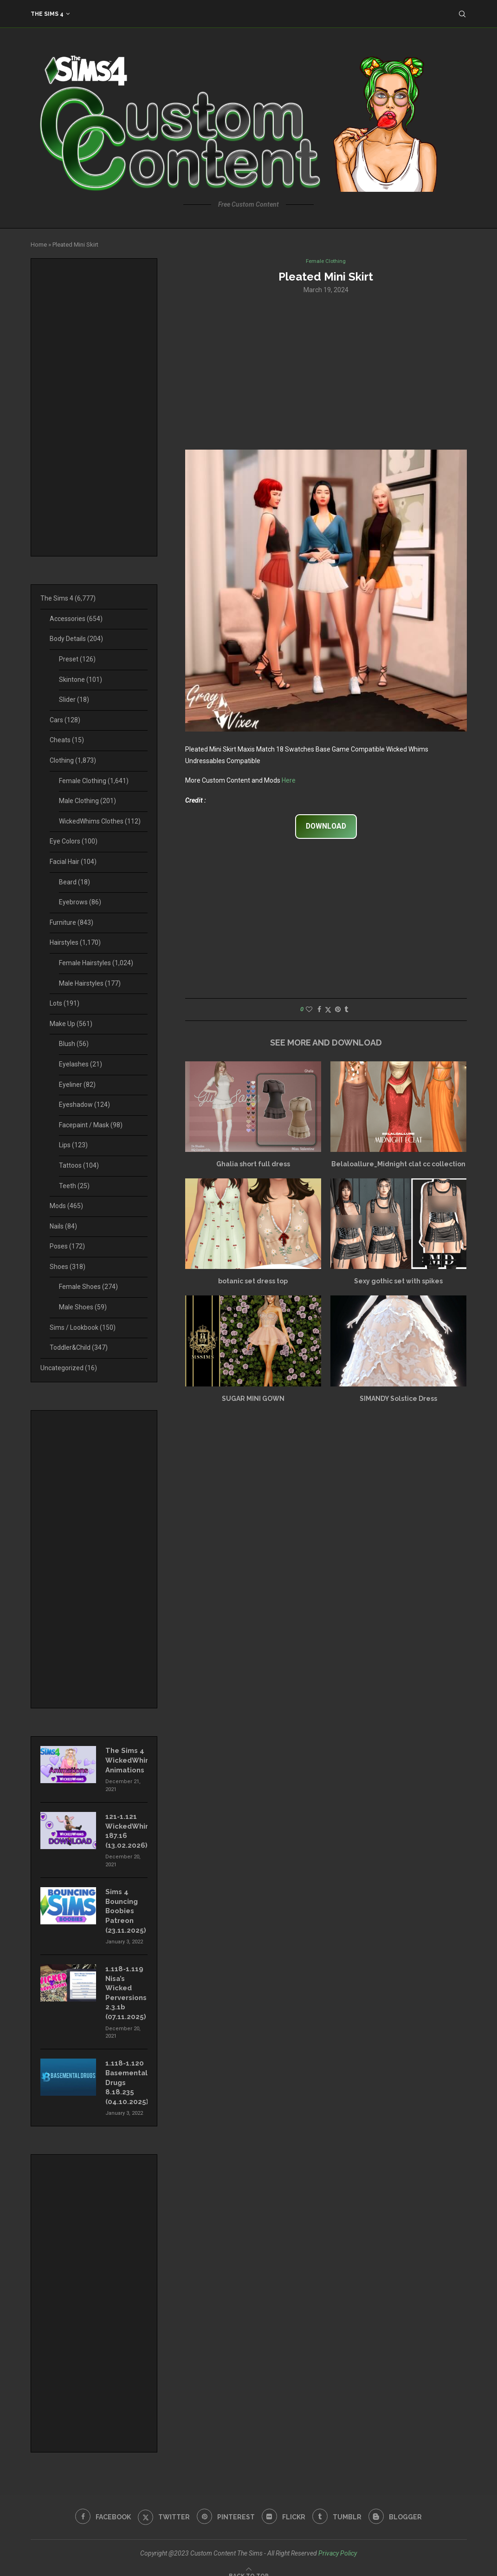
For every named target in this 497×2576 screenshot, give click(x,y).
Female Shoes (88, 1286)
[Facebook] (99, 2506)
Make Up (71, 1023)
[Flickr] (284, 2506)
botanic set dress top (253, 1282)
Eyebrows (80, 902)
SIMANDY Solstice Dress (398, 1399)
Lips (73, 1145)
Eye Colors (73, 841)
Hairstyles (75, 942)
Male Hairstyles (90, 983)
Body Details (76, 638)
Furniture (71, 922)
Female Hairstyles (96, 963)
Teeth (74, 1186)
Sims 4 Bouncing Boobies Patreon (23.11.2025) (124, 1906)
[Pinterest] (225, 2506)
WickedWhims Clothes (100, 821)
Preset (77, 659)
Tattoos (79, 1165)
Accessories (76, 618)
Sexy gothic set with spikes (398, 1282)
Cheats (67, 740)
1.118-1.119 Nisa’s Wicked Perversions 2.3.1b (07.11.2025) (125, 1985)
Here (289, 781)
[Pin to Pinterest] (338, 1009)
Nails (63, 1226)
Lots (64, 1003)
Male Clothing (87, 800)
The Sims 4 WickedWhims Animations (126, 1759)
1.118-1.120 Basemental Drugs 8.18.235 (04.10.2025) (126, 2072)
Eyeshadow (84, 1104)
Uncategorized (68, 1368)
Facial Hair (73, 861)
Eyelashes (80, 1064)
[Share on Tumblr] (346, 1009)
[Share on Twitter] (328, 1010)
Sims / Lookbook (83, 1327)
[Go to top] (249, 2564)
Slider (74, 699)
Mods (66, 1206)
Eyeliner (77, 1084)
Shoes (67, 1266)
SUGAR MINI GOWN (253, 1399)
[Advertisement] (326, 372)
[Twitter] (161, 2506)
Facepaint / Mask (91, 1125)
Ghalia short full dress (253, 1165)
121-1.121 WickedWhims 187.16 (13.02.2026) (126, 1828)
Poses (67, 1246)
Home (39, 244)
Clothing (73, 760)
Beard (74, 882)
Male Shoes (83, 1307)
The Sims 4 (47, 14)
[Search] (462, 13)
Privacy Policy (337, 2542)
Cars (65, 720)
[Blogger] (398, 2506)
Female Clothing (94, 781)
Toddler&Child (79, 1347)
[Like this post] (309, 1009)
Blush (74, 1043)
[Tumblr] (339, 2506)
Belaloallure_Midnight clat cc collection (398, 1165)
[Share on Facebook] (319, 1009)
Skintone (80, 679)
